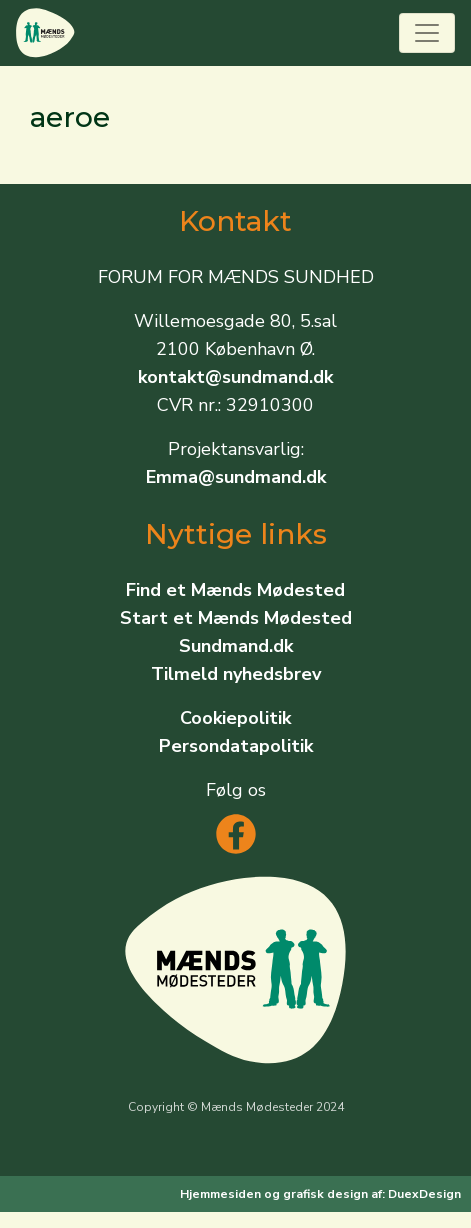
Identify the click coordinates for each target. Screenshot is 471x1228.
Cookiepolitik (235, 718)
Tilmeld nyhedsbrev (236, 674)
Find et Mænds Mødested (235, 590)
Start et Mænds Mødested (236, 618)
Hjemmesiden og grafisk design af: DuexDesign (320, 1194)
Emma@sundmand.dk (236, 477)
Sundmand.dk (236, 646)
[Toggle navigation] (427, 33)
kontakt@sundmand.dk (235, 377)
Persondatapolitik (236, 746)
